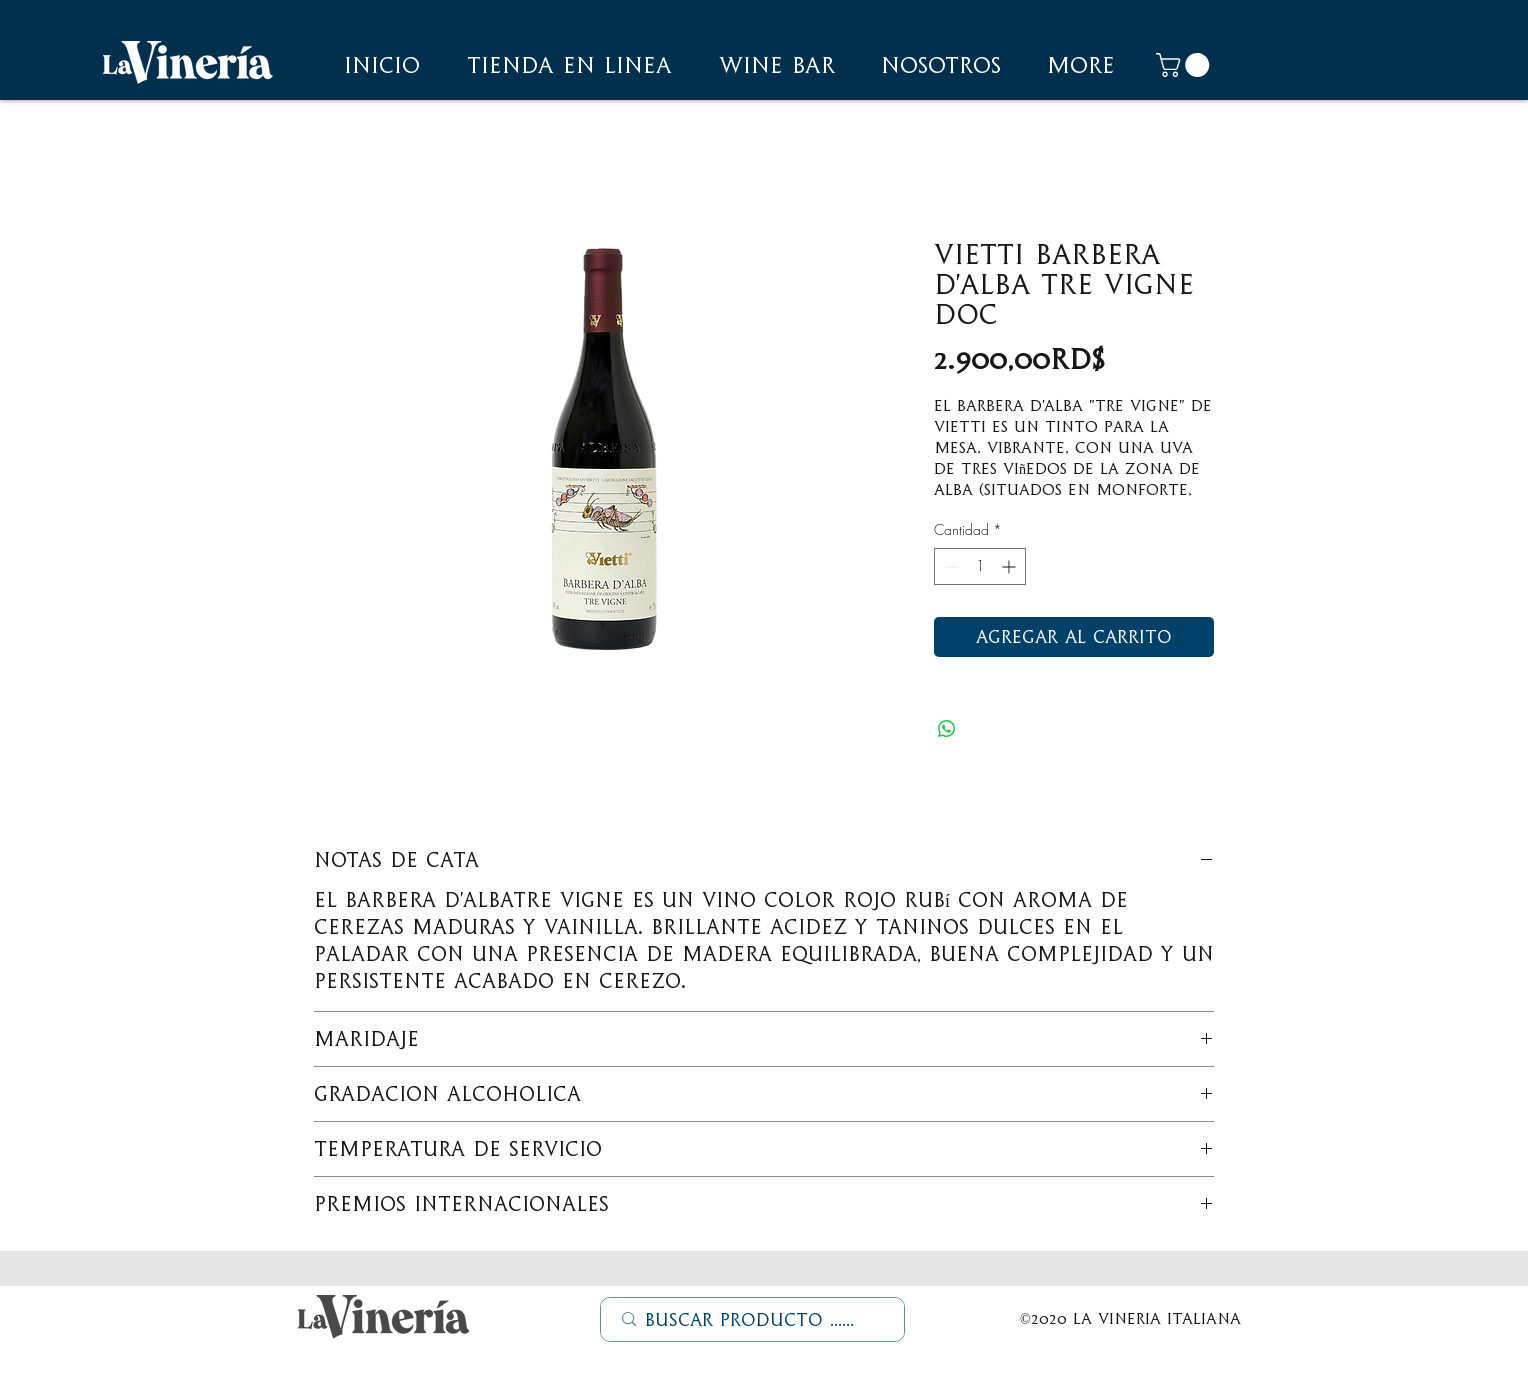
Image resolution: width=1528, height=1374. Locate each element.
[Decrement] (949, 566)
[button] (941, 65)
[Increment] (1010, 566)
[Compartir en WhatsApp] (947, 729)
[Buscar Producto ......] (753, 1320)
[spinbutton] (980, 566)
